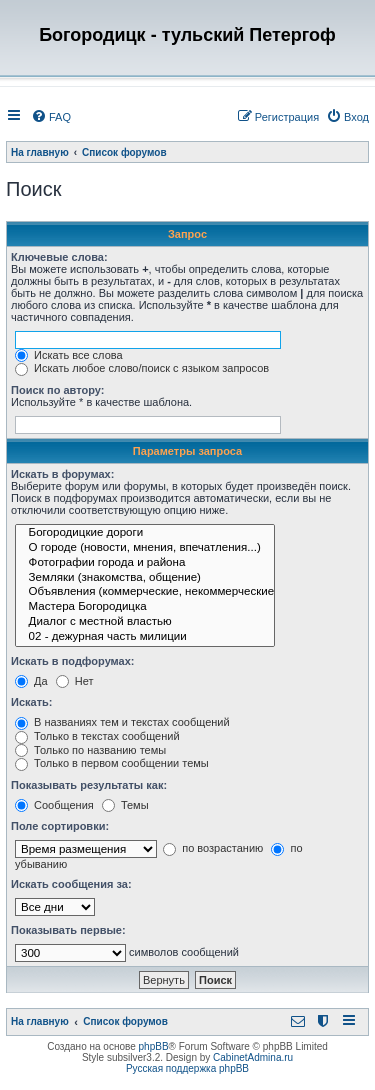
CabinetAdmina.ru (253, 1057)
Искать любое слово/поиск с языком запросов (142, 368)
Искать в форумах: (62, 474)
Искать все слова (69, 355)
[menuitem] (51, 117)
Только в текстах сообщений (97, 736)
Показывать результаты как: (89, 785)
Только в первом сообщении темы (112, 763)
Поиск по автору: (57, 390)
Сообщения (54, 805)
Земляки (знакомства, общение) (145, 578)
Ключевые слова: (59, 257)
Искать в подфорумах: (73, 661)
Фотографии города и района (145, 563)
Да (31, 681)
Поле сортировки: (60, 826)
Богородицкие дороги (145, 533)
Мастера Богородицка (145, 607)
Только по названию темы (90, 750)
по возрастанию (213, 848)
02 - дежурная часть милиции (145, 637)
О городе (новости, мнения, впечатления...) (145, 548)
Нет (75, 681)
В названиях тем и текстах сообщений (122, 722)
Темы (125, 805)
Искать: (31, 702)
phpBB (154, 1046)
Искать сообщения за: (71, 884)
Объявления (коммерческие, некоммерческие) (145, 592)
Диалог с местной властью (145, 622)
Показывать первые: (68, 930)
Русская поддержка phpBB (187, 1068)
